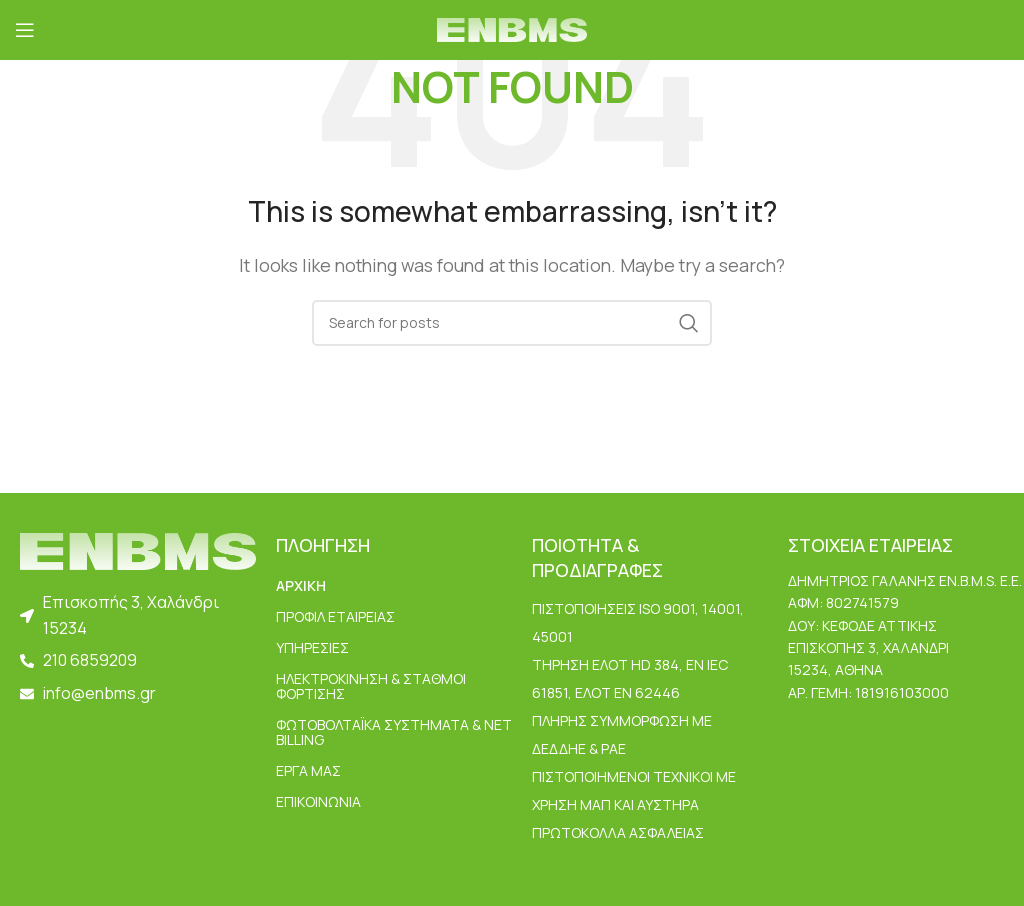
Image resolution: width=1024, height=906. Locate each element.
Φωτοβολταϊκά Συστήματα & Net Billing (394, 732)
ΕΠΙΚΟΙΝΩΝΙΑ (318, 801)
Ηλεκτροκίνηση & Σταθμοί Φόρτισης (371, 686)
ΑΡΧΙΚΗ (301, 585)
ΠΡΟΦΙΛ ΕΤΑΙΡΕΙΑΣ (335, 616)
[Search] (512, 323)
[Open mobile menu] (25, 30)
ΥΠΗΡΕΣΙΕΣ (312, 647)
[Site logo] (512, 28)
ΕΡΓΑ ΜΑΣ (308, 770)
